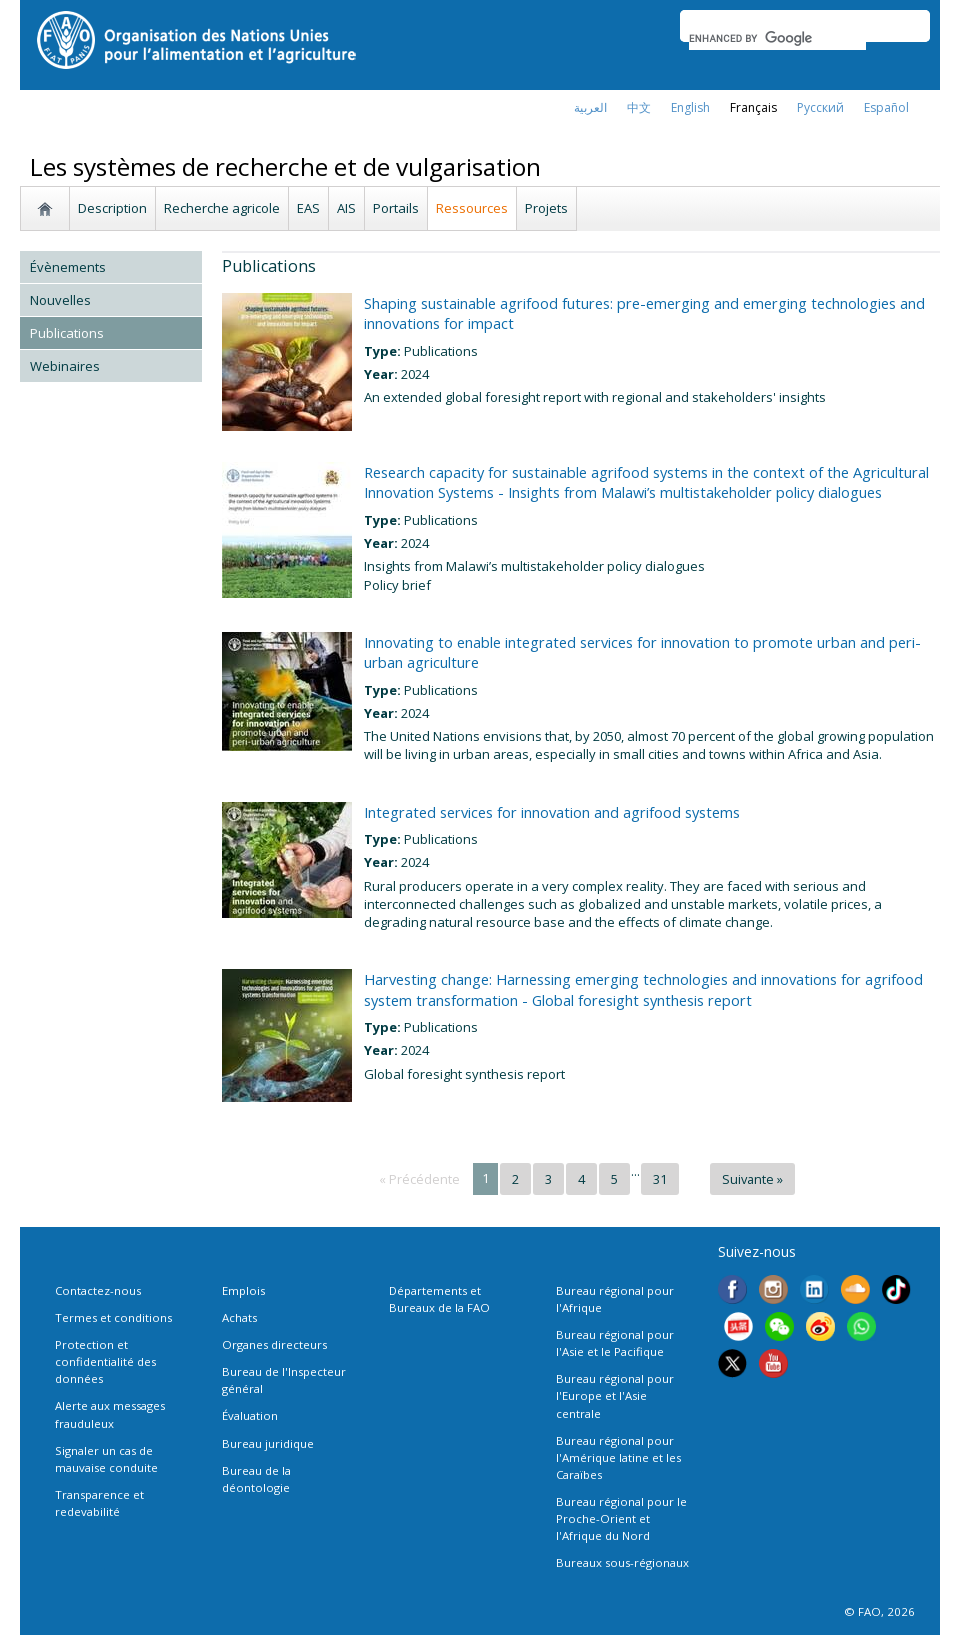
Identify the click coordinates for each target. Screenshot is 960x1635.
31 (660, 1179)
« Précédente (419, 1179)
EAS (308, 208)
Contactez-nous (98, 1290)
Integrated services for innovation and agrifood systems (552, 812)
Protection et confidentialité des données (105, 1361)
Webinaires (65, 366)
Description (112, 208)
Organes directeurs (274, 1344)
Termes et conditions (113, 1317)
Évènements (68, 267)
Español (886, 107)
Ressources (472, 208)
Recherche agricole (222, 208)
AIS (346, 208)
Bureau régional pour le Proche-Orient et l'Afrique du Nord (621, 1518)
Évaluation (250, 1415)
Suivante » (752, 1179)
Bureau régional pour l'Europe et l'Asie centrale (615, 1395)
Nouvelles (60, 300)
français (753, 107)
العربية (590, 107)
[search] (777, 38)
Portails (396, 208)
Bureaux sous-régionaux (622, 1562)
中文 (639, 107)
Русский (820, 107)
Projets (546, 208)
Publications (67, 333)
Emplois (243, 1290)
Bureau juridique (268, 1443)
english (690, 107)
